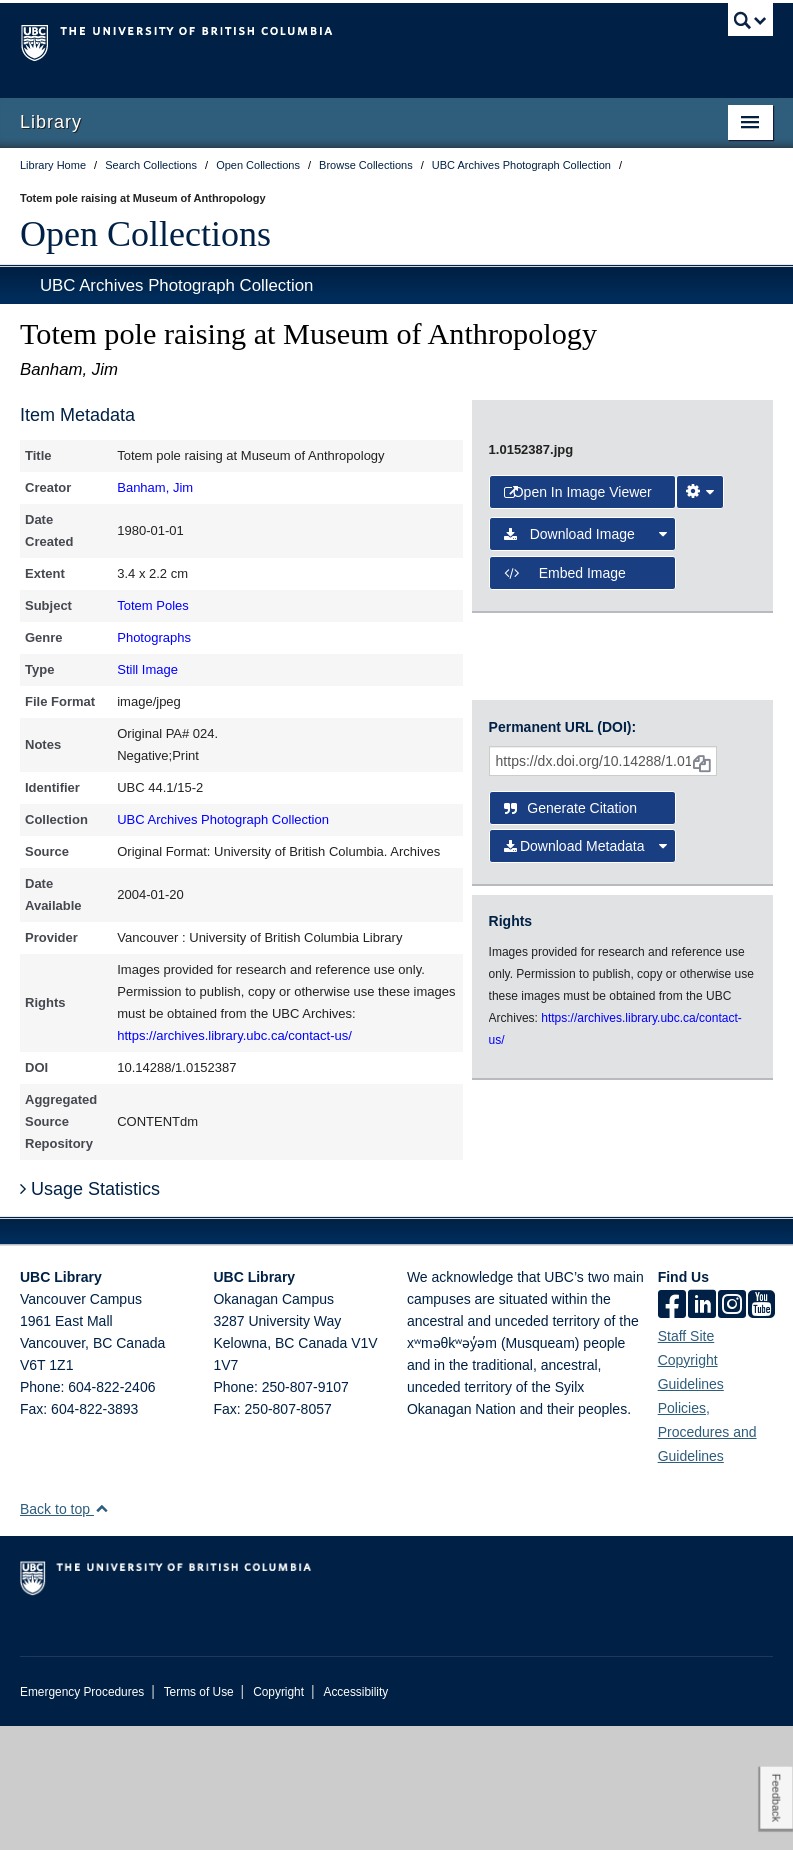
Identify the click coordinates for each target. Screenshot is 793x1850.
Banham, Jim (155, 487)
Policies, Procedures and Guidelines (707, 1556)
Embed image (565, 862)
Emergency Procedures (82, 1816)
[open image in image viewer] (589, 571)
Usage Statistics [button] (90, 1314)
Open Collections (145, 234)
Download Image (585, 824)
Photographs (154, 637)
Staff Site (686, 1460)
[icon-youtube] (761, 1430)
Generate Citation (571, 1018)
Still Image (147, 669)
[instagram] (732, 1430)
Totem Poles (153, 605)
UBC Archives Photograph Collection (176, 285)
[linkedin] (702, 1430)
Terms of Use (199, 1816)
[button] (101, 1632)
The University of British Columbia (340, 41)
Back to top (64, 1633)
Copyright (278, 1816)
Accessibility (355, 1816)
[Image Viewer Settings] (700, 781)
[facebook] (672, 1430)
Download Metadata (585, 1056)
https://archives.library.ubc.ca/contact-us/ (234, 1035)
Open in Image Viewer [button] (578, 781)
